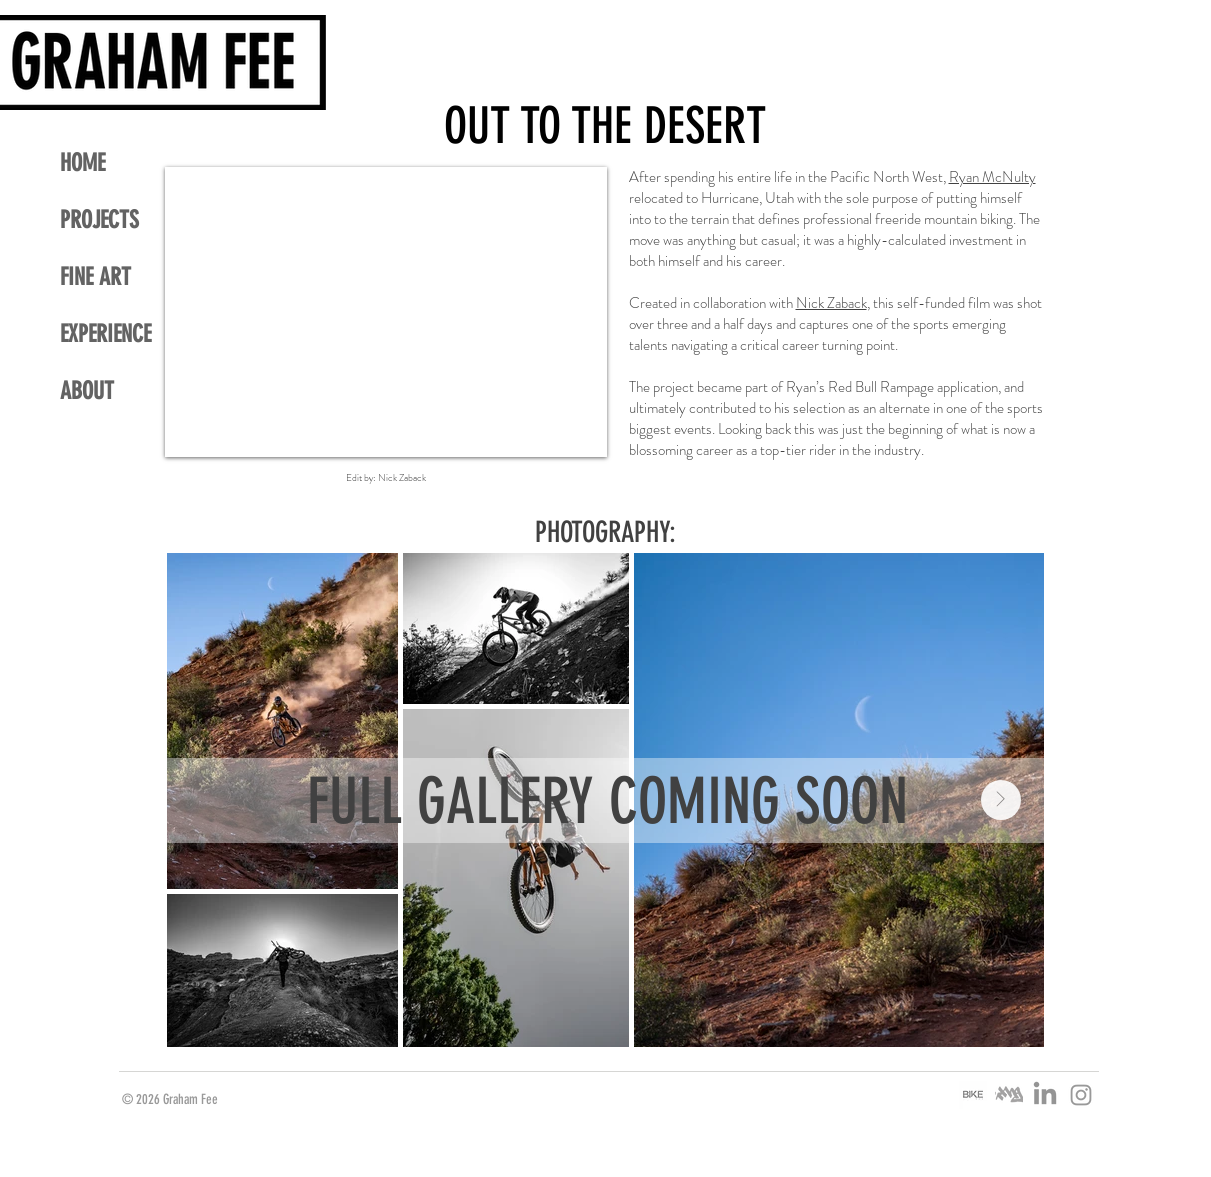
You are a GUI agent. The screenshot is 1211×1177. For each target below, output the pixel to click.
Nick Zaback (831, 303)
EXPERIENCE (105, 334)
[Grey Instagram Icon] (1081, 1095)
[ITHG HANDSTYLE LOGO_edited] (1009, 1095)
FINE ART (95, 277)
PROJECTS (99, 220)
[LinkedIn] (1045, 1095)
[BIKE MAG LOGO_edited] (973, 1095)
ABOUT (87, 391)
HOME (82, 163)
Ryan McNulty (992, 177)
